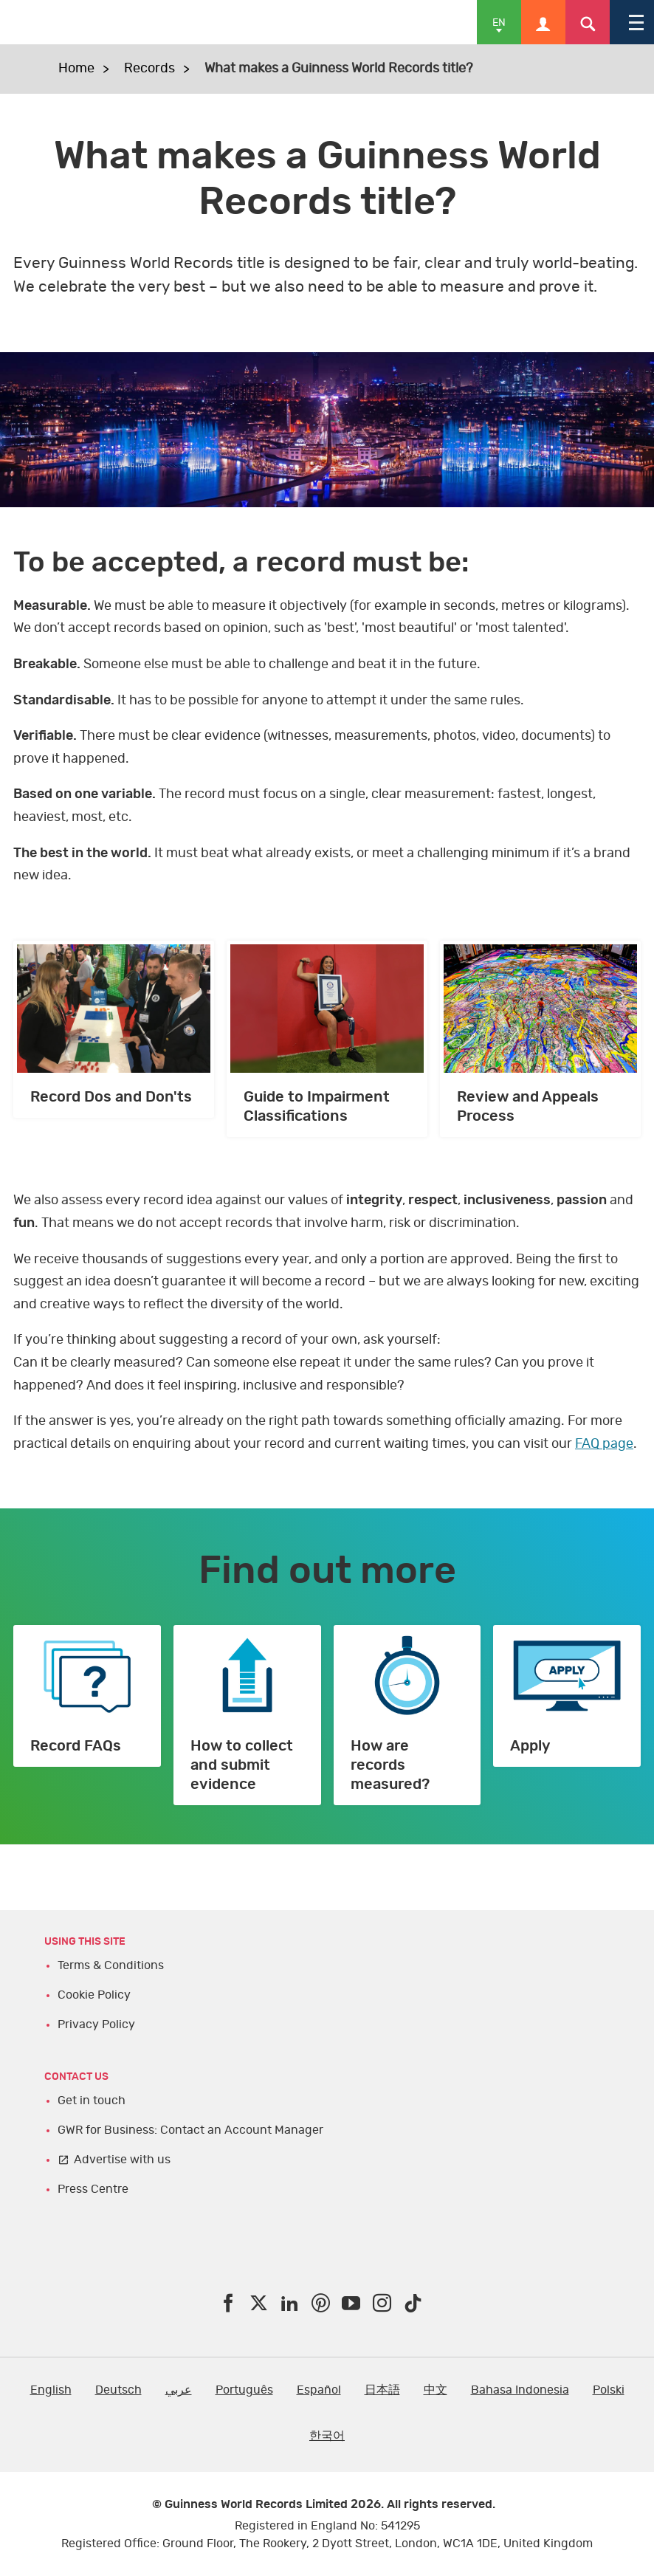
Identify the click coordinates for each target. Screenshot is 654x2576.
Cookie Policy (94, 1995)
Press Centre (93, 2189)
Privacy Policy (96, 2024)
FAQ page (604, 1444)
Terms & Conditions (111, 1965)
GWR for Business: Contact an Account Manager (190, 2130)
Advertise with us (122, 2159)
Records (149, 68)
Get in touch (91, 2100)
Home (76, 68)
